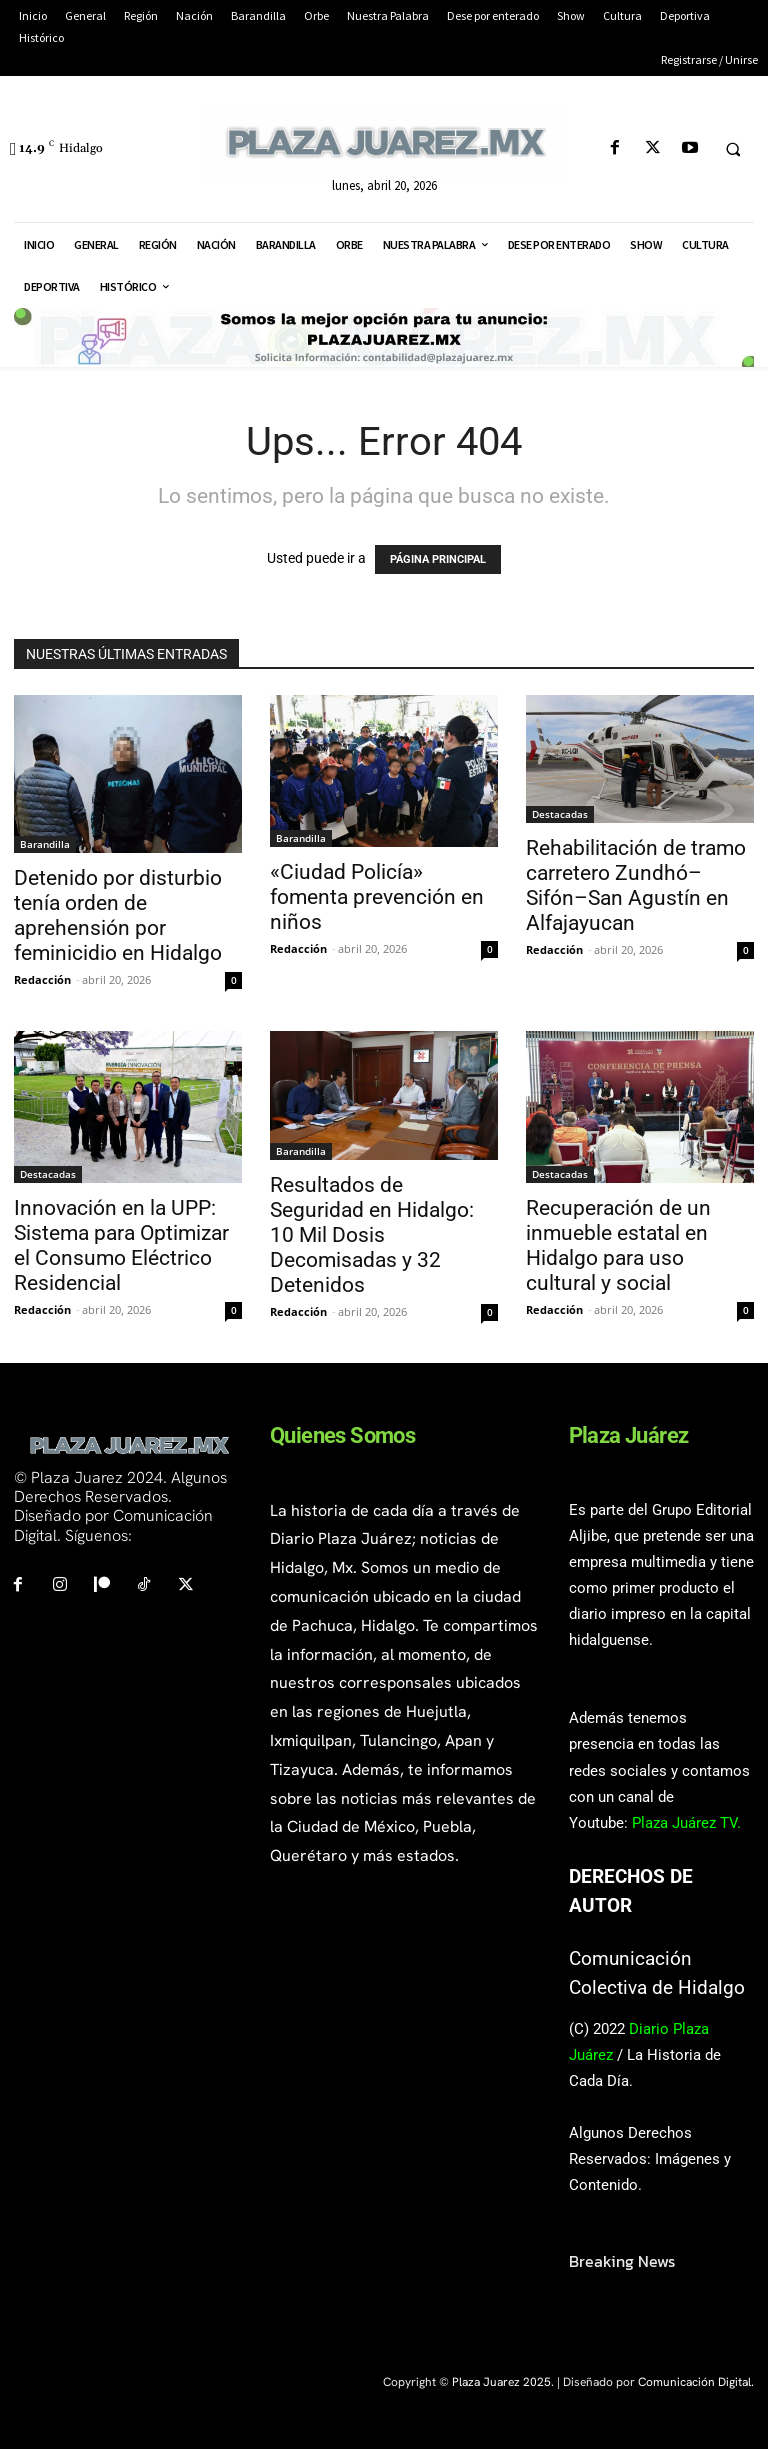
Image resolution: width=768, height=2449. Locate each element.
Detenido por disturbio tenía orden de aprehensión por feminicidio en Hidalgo (118, 915)
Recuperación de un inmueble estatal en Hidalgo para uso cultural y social (618, 1245)
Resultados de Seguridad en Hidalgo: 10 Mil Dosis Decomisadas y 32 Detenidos (372, 1235)
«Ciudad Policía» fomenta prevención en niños (377, 897)
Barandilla (45, 844)
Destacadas (560, 814)
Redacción (42, 979)
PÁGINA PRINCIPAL (438, 559)
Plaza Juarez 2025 (501, 2382)
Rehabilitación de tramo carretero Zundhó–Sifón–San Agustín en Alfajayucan (636, 885)
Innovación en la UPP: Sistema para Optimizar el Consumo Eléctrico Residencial (121, 1245)
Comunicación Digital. (696, 2382)
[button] (733, 149)
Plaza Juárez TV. (686, 1823)
